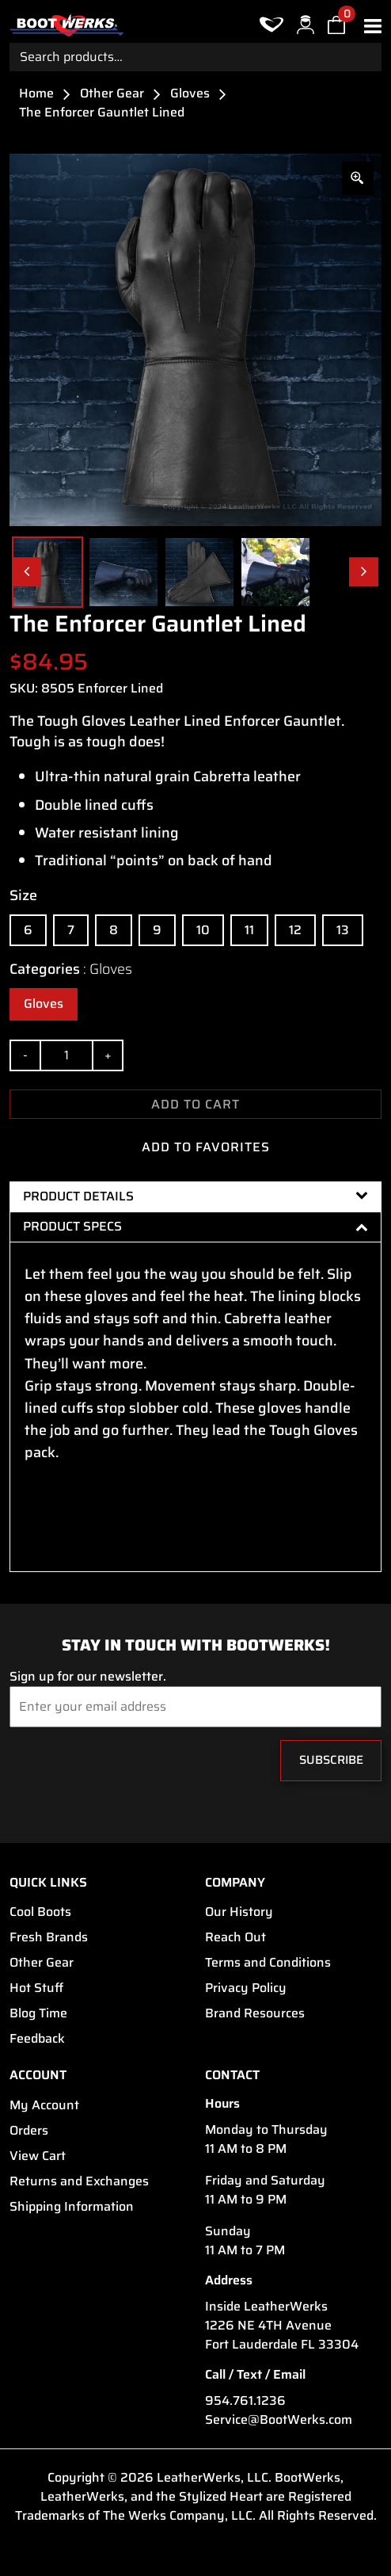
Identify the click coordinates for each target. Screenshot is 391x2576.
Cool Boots (40, 1912)
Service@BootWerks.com (278, 2419)
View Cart (37, 2156)
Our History (239, 1912)
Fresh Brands (48, 1937)
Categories (70, 969)
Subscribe (331, 1759)
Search (367, 57)
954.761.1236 (245, 2400)
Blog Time (38, 2013)
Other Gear (112, 93)
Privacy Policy (246, 1988)
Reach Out (235, 1937)
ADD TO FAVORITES (195, 1147)
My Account (44, 2105)
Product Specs (195, 1226)
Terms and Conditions (268, 1962)
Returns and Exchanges (79, 2181)
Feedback (37, 2038)
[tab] (195, 1196)
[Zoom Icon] (358, 178)
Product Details (195, 1196)
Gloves (190, 93)
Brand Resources (255, 2013)
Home (36, 93)
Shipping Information (71, 2206)
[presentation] (105, 1764)
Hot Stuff (36, 1988)
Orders (28, 2130)
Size (23, 895)
